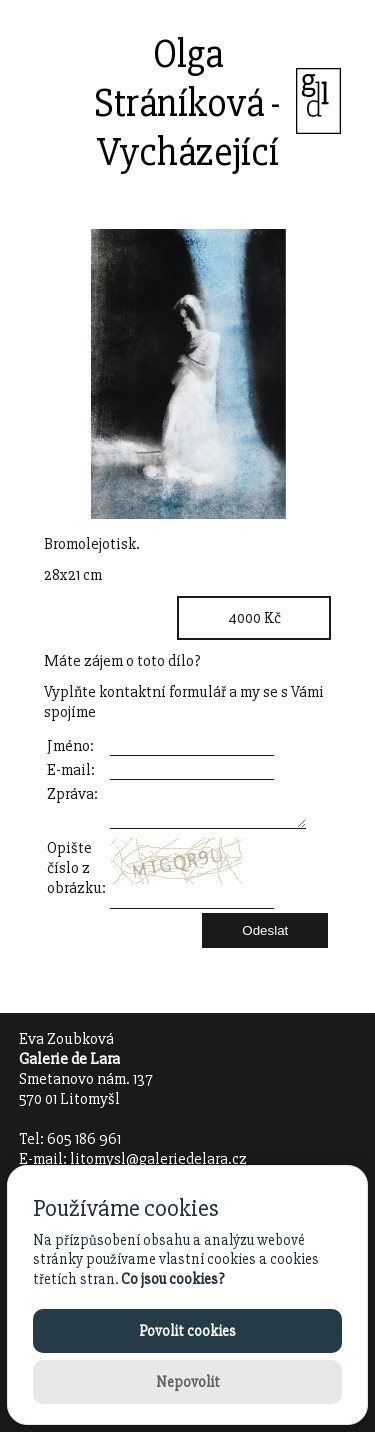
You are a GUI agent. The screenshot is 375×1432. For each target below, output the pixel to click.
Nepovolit (188, 1382)
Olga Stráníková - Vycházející (187, 103)
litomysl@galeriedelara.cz (158, 1159)
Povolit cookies (187, 1331)
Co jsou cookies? (172, 1279)
